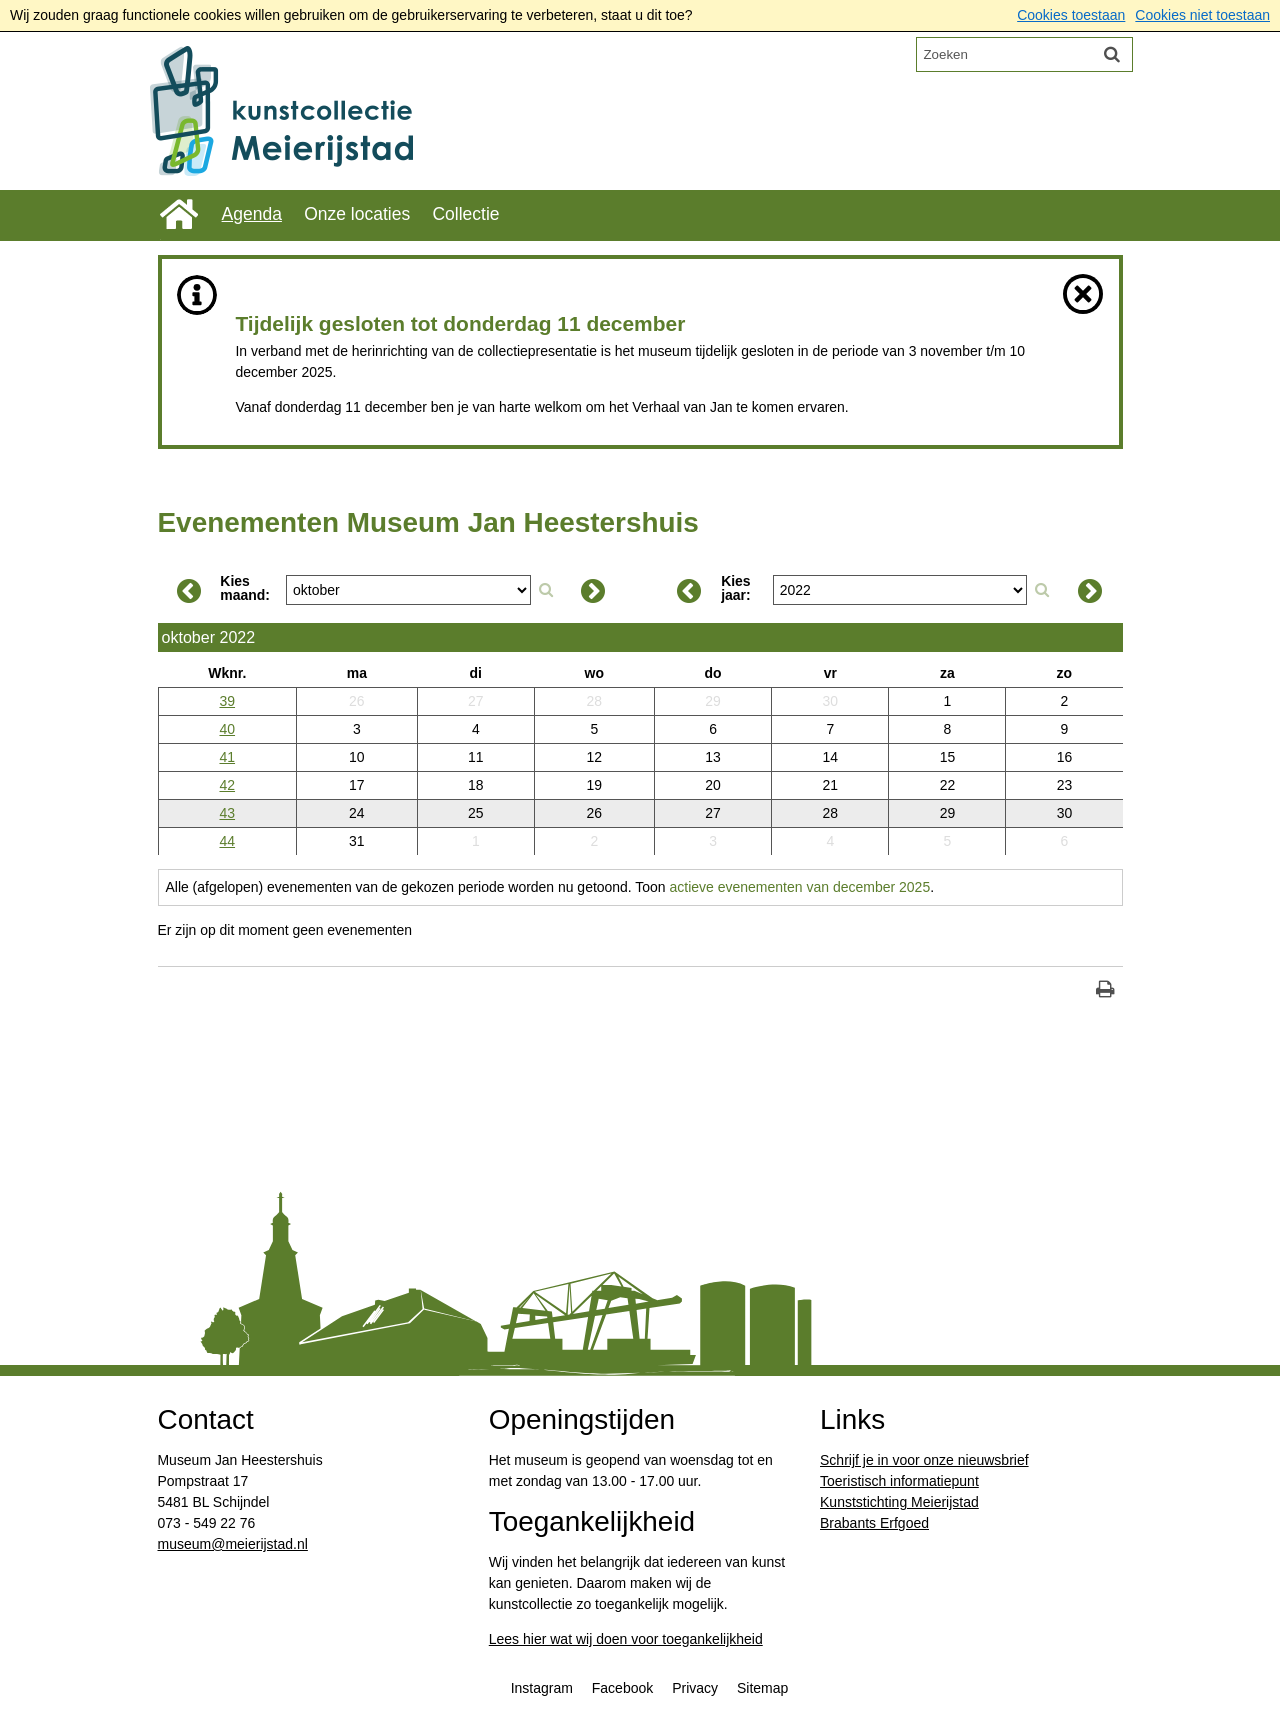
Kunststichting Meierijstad (899, 1504)
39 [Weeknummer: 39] (228, 701)
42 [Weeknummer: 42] (228, 785)
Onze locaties (358, 214)
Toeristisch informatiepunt (899, 1483)
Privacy (695, 1690)
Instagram (542, 1690)
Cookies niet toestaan (1202, 15)
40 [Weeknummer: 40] (228, 729)
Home (179, 215)
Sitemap (762, 1690)
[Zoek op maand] (546, 590)
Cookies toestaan (1071, 15)
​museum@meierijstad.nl (233, 1546)
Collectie (466, 214)
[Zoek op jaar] (1042, 590)
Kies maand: (245, 589)
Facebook (622, 1690)
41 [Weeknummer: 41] (228, 757)
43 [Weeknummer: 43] (228, 813)
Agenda (252, 214)
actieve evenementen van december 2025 (801, 887)
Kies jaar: (736, 589)
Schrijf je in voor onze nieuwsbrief (924, 1462)
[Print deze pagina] (1105, 991)
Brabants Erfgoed (874, 1525)
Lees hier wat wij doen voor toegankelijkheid (626, 1641)
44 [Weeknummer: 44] (228, 841)
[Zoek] (1112, 54)
